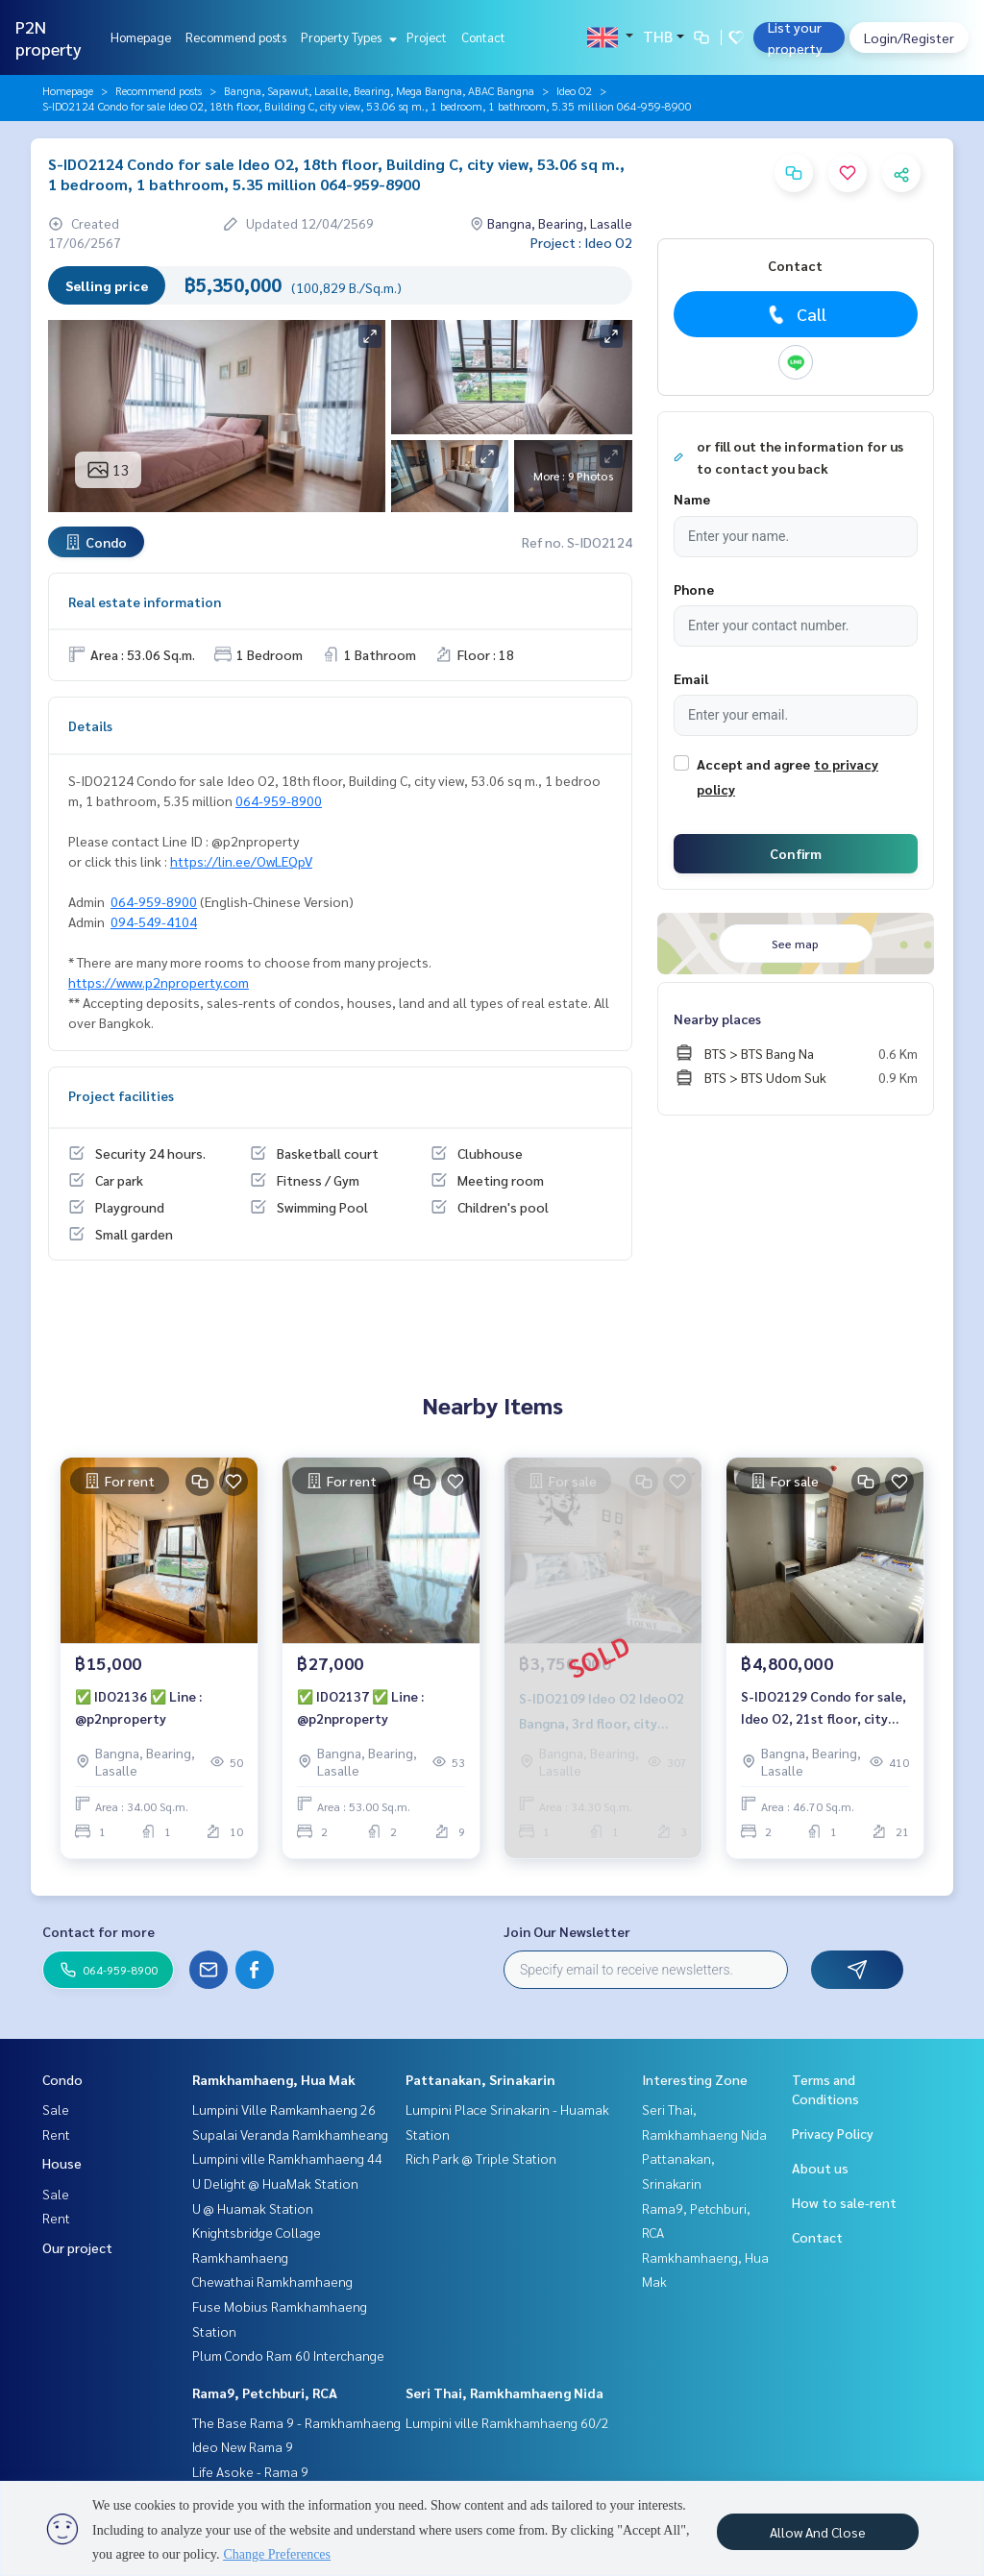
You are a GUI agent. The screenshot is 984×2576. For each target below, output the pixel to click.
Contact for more (98, 1931)
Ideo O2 (574, 90)
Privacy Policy (832, 2133)
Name (692, 498)
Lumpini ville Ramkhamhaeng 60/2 (507, 2422)
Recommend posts (235, 37)
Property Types (346, 37)
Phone (694, 589)
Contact (483, 37)
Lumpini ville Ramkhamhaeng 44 (287, 2158)
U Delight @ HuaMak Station (275, 2183)
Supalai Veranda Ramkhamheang (290, 2134)
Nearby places (717, 1018)
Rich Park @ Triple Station (481, 2158)
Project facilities (121, 1095)
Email (691, 678)
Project (426, 37)
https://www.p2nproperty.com (158, 982)
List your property (795, 37)
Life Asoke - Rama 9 (250, 2471)
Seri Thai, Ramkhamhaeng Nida (504, 2392)
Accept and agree (753, 764)
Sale (55, 2109)
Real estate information (144, 601)
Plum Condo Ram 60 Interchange (288, 2355)
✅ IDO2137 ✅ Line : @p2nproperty (360, 1707)
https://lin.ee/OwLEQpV (241, 861)
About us (820, 2167)
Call (795, 314)
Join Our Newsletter (567, 1931)
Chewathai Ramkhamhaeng (272, 2281)
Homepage (141, 37)
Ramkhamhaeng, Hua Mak (274, 2079)
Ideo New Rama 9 (242, 2446)
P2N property (48, 37)
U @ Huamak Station (252, 2208)
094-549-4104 (154, 921)
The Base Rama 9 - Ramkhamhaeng (296, 2422)
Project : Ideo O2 (581, 242)
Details (90, 725)
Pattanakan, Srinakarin (480, 2079)
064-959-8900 (278, 800)
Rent (56, 2134)
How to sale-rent (844, 2202)
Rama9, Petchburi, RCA (264, 2392)
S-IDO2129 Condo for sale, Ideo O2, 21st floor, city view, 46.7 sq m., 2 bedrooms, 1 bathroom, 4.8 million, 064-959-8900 (823, 1708)
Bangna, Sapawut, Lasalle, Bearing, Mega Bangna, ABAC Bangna (379, 90)
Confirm (796, 853)
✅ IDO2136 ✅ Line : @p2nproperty (138, 1707)
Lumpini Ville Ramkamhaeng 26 (284, 2109)
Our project (77, 2247)
